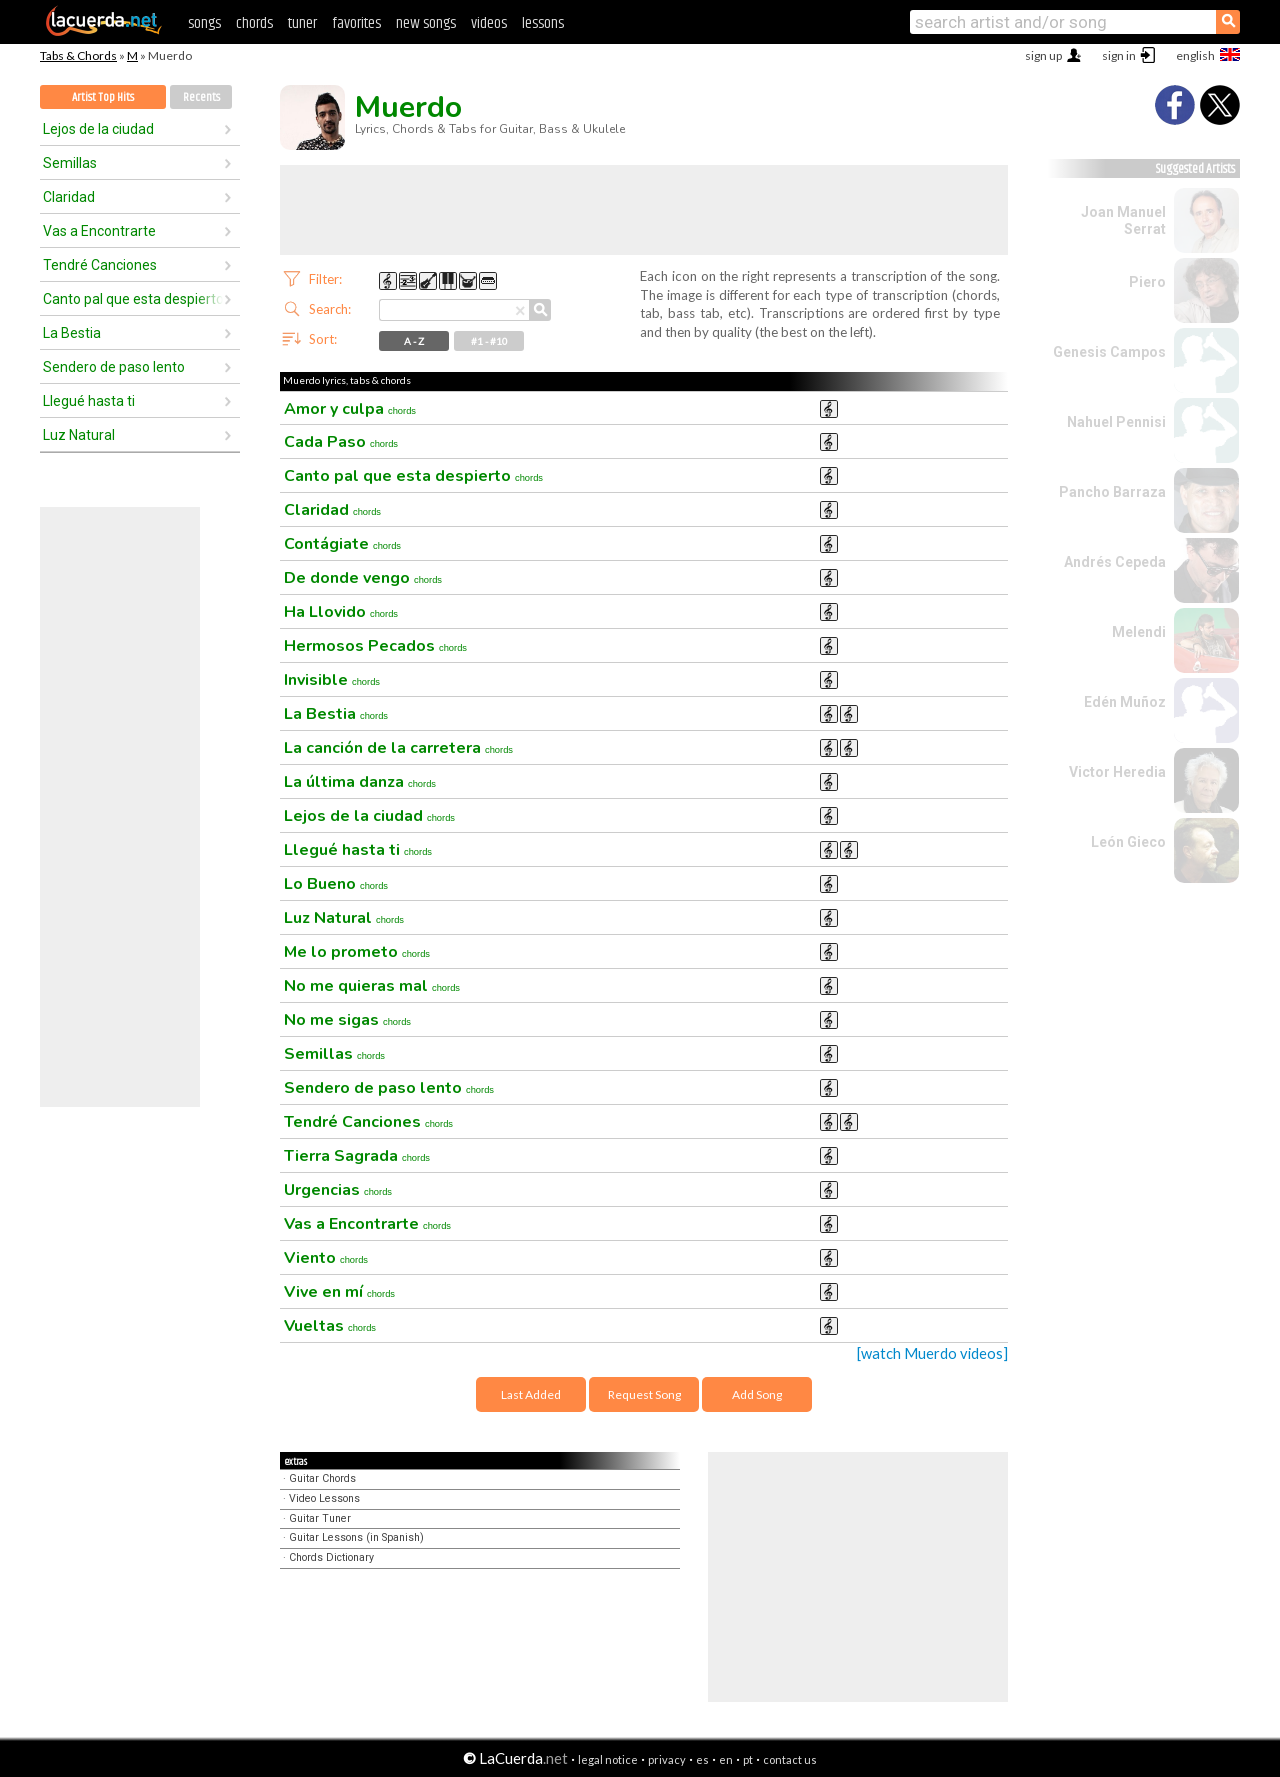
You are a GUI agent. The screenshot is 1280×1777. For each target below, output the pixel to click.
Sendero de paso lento (114, 367)
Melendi (1139, 632)
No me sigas (347, 1020)
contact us (790, 1759)
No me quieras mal (372, 986)
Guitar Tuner (320, 1518)
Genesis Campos (1109, 352)
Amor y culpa (350, 409)
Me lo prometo (357, 952)
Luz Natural (79, 435)
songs (204, 23)
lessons (543, 23)
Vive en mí (339, 1292)
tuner (302, 23)
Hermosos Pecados (375, 646)
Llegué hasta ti (89, 401)
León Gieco (1128, 842)
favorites (356, 23)
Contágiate (342, 544)
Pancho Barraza (1112, 492)
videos (489, 23)
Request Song (644, 1394)
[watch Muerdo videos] (932, 1353)
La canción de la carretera (398, 748)
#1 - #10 (489, 341)
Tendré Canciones (100, 265)
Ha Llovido (341, 612)
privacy (667, 1759)
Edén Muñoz (1125, 702)
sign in (1119, 55)
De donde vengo (363, 578)
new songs (426, 23)
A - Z (414, 341)
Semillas (70, 163)
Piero (1147, 282)
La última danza (360, 782)
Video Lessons (324, 1498)
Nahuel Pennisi (1116, 422)
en (726, 1759)
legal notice (608, 1759)
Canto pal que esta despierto (133, 299)
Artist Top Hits (103, 97)
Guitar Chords (322, 1478)
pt (748, 1759)
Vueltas (330, 1326)
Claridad (69, 197)
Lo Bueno (336, 884)
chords (254, 23)
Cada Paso (341, 442)
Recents (201, 97)
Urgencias (338, 1190)
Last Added (531, 1394)
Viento (326, 1258)
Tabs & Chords (78, 55)
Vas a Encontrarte (99, 231)
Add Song (757, 1394)
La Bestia (72, 333)
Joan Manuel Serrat (1123, 220)
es (702, 1759)
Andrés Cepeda (1115, 562)
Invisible (332, 680)
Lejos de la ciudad (98, 129)
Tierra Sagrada (357, 1156)
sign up (1043, 55)
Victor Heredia (1117, 772)
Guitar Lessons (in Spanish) (356, 1537)
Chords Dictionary (331, 1557)
